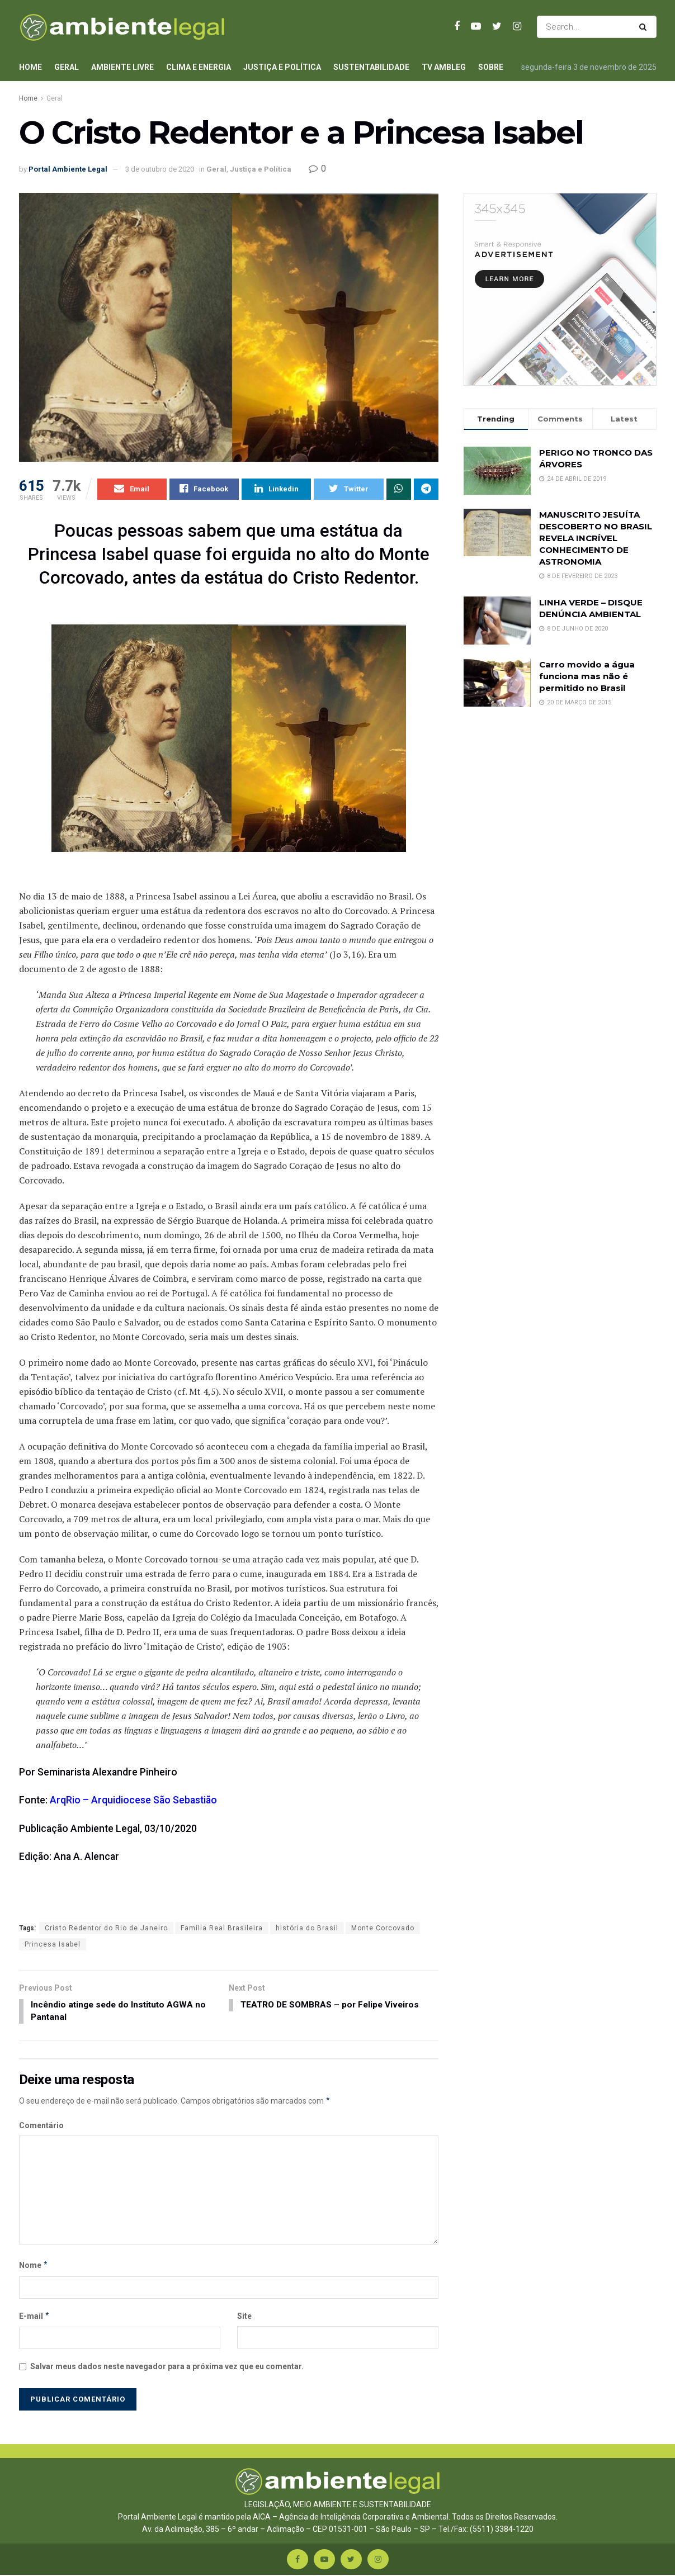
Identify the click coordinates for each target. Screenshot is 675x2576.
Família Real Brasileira (222, 1928)
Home (30, 67)
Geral (66, 67)
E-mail (34, 2317)
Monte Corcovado (382, 1928)
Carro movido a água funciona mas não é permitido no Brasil (587, 676)
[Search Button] (645, 27)
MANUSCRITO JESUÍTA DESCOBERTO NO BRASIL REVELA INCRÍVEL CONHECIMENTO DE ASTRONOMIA (595, 538)
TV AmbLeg (444, 67)
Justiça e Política (282, 67)
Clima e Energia (198, 67)
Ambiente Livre (122, 67)
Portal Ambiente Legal (68, 169)
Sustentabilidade (371, 67)
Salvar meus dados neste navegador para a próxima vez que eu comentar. (167, 2368)
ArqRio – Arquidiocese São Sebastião (133, 1800)
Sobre (490, 67)
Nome (34, 2267)
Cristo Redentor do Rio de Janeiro (106, 1928)
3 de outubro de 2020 (159, 169)
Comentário (41, 2126)
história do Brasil (307, 1928)
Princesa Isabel (53, 1944)
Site (244, 2317)
